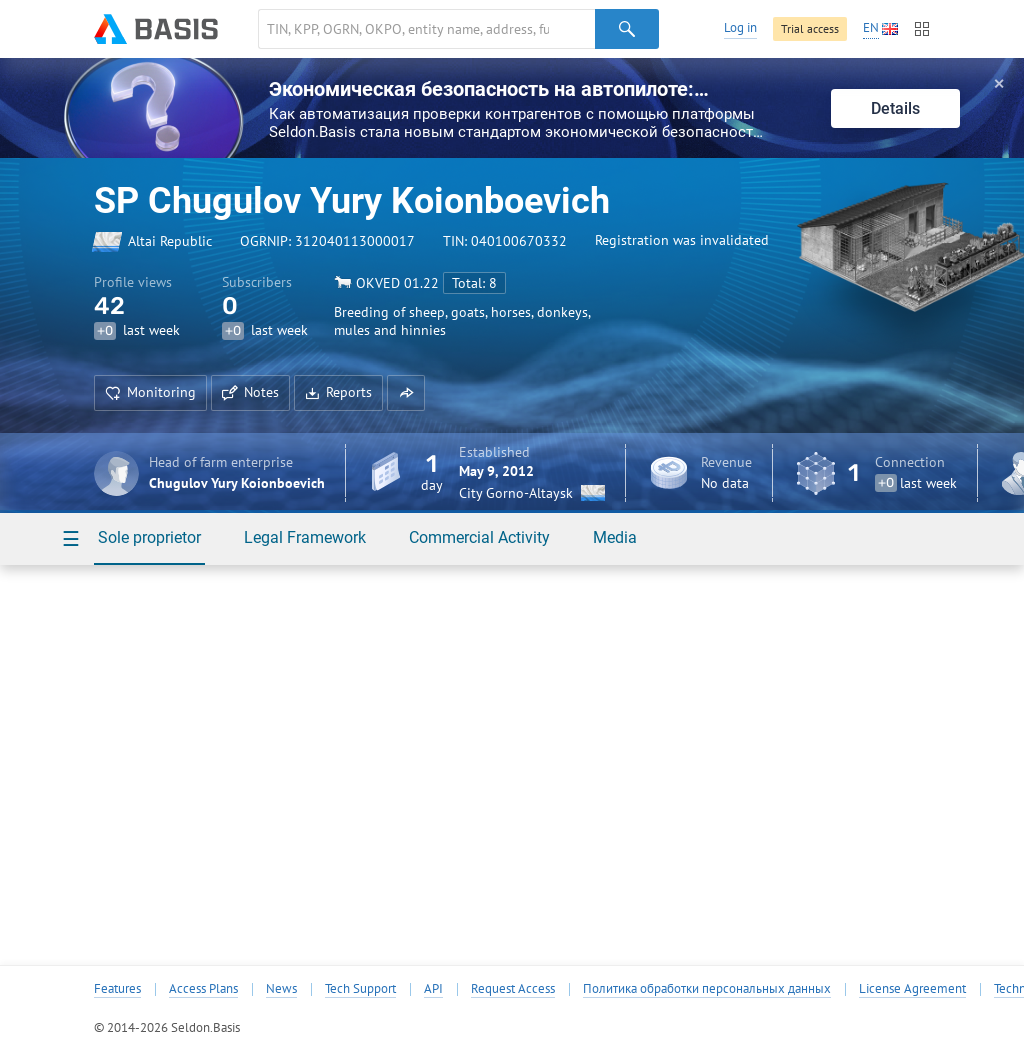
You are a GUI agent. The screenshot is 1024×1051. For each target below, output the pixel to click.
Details (895, 108)
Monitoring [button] (150, 392)
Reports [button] (338, 392)
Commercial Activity (479, 537)
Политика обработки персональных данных (707, 989)
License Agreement (912, 989)
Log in (740, 27)
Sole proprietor (149, 537)
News (281, 989)
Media (615, 537)
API (433, 989)
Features (117, 989)
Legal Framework (305, 537)
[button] (406, 393)
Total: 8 (474, 283)
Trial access (810, 28)
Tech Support (360, 989)
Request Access (513, 989)
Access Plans (203, 989)
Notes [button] (250, 392)
